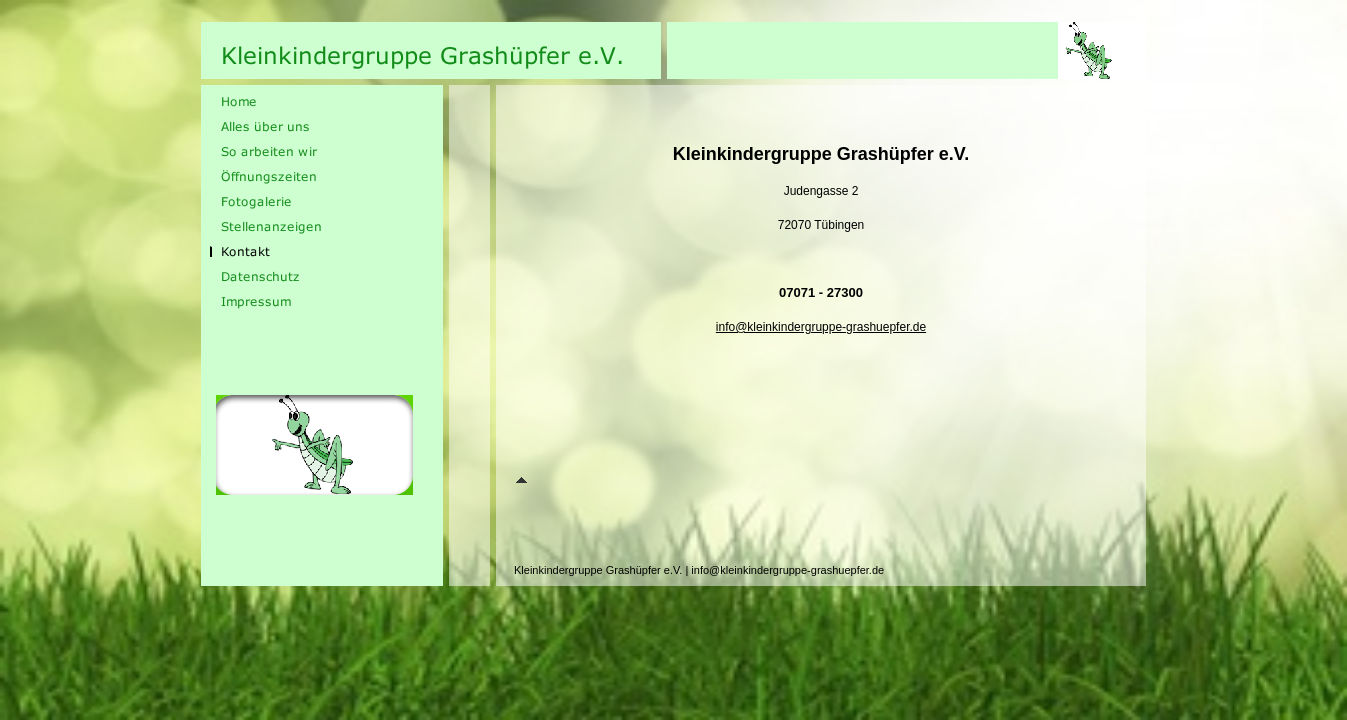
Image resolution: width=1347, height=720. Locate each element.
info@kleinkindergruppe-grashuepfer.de (821, 327)
